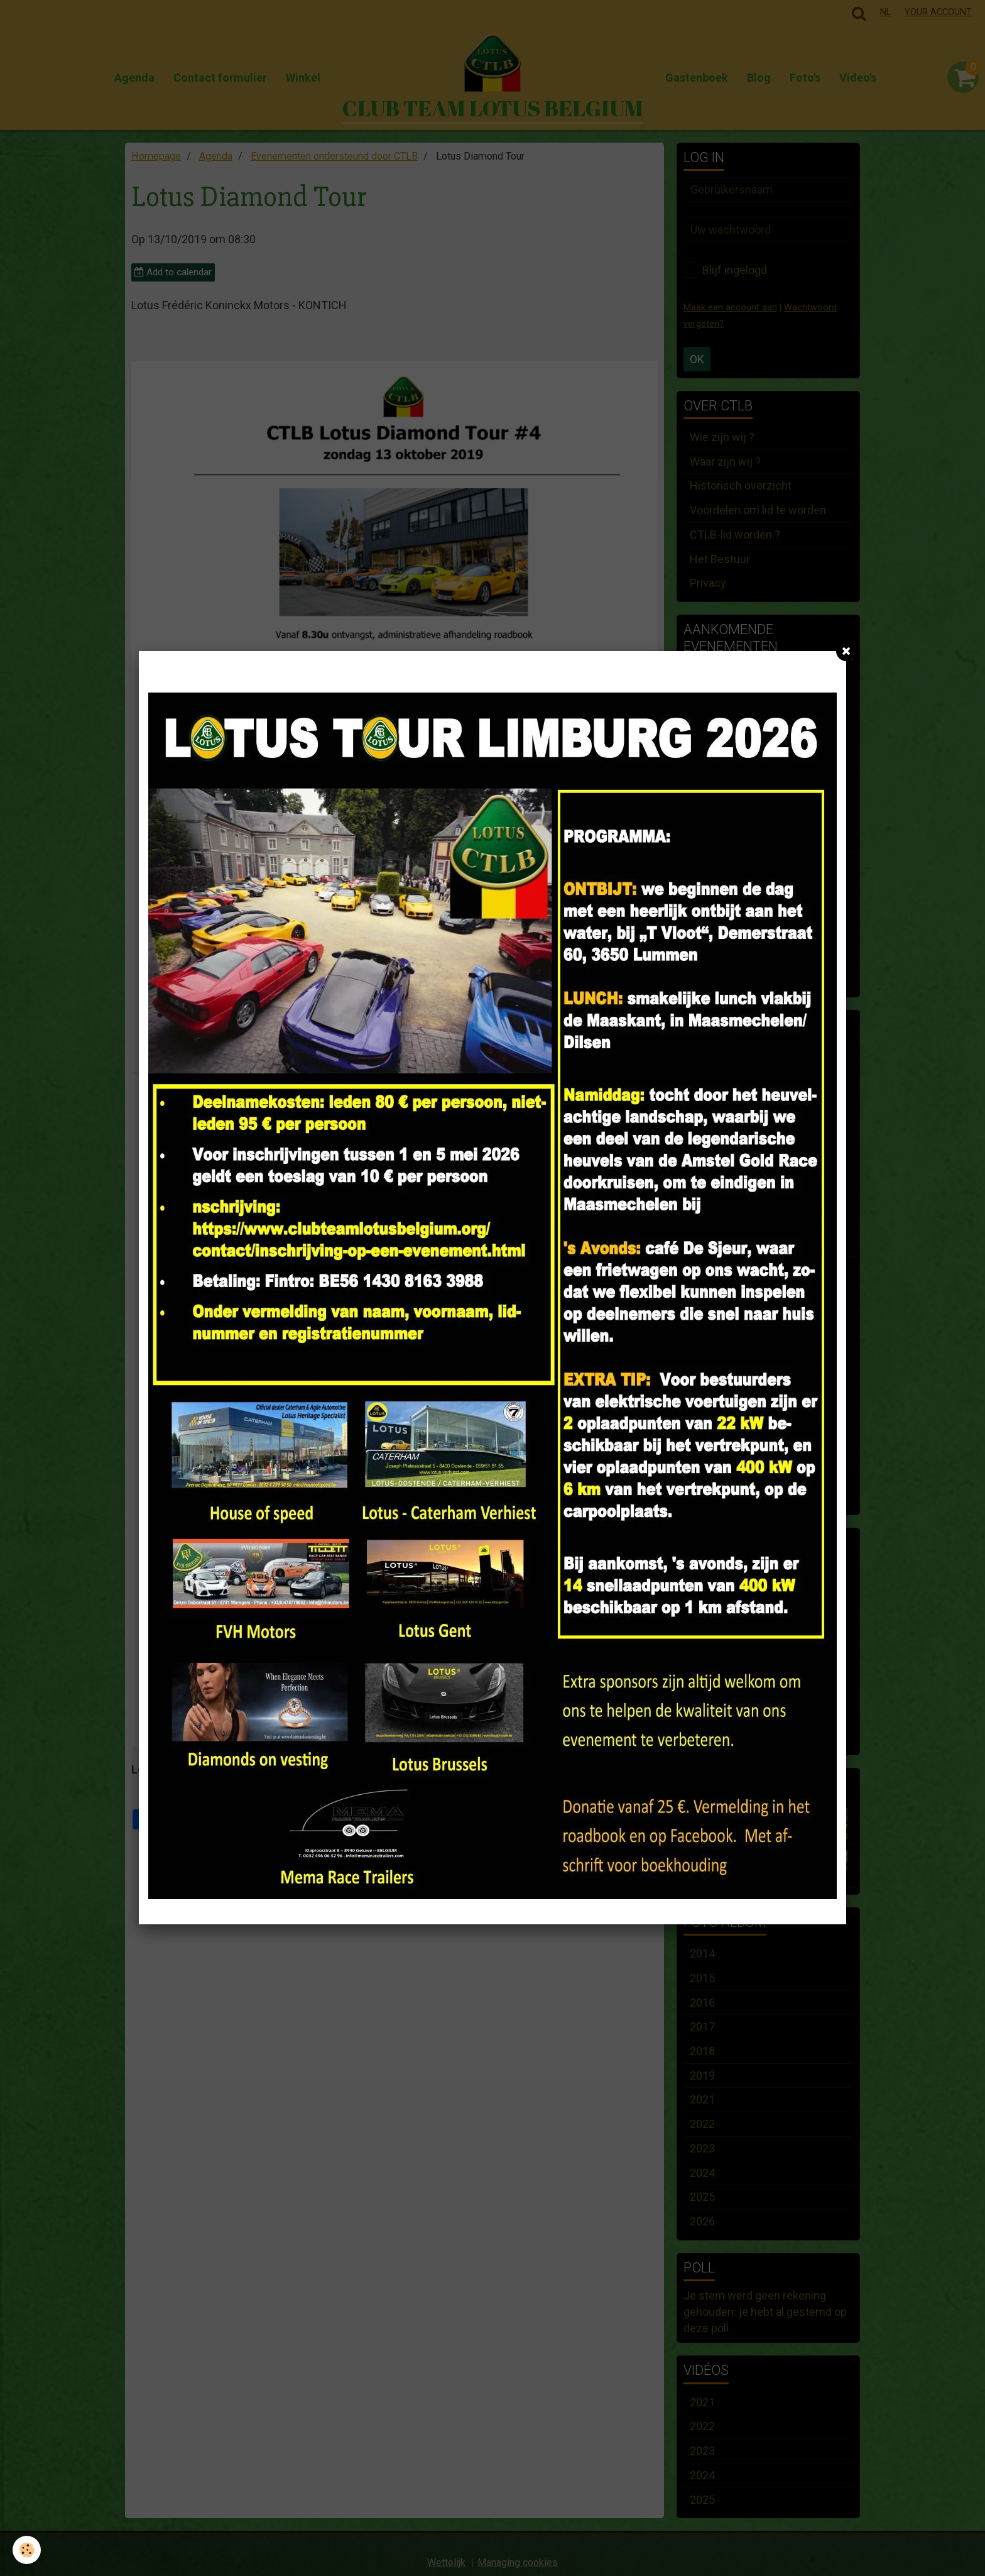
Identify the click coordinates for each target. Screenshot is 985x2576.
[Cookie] (27, 2550)
